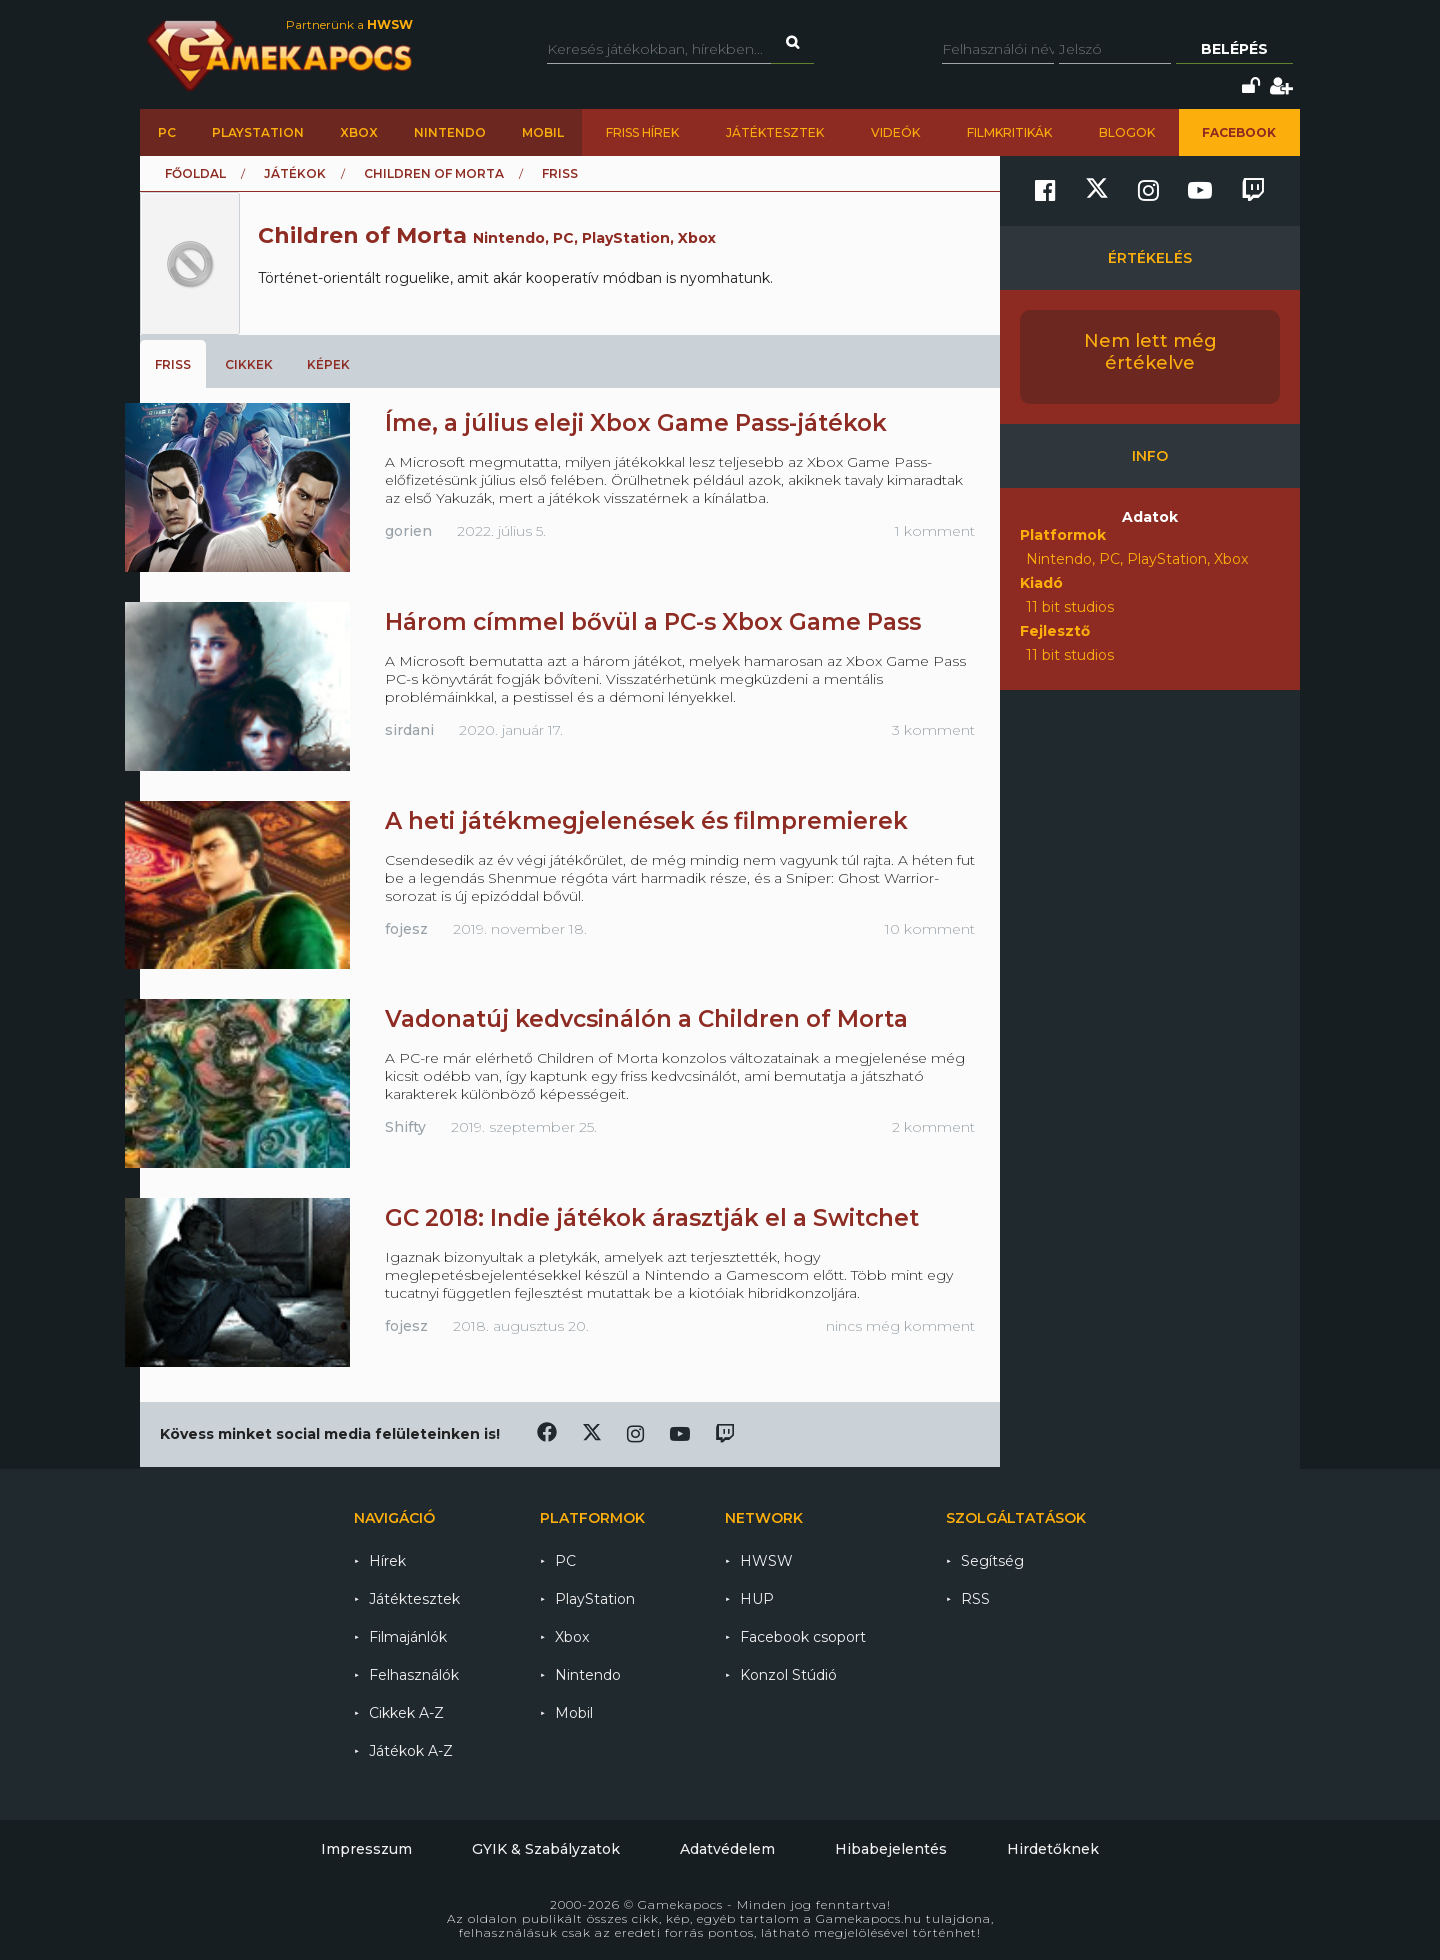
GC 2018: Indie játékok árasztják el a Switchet (652, 1218)
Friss (173, 364)
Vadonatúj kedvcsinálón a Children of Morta (646, 1019)
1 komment (935, 531)
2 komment (933, 1127)
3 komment (933, 730)
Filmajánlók (408, 1637)
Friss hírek (642, 132)
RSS (975, 1599)
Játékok (295, 173)
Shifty (405, 1127)
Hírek (387, 1561)
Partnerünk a (349, 24)
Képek (328, 364)
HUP (757, 1599)
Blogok (1127, 132)
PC (167, 132)
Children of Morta (434, 173)
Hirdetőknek (1053, 1849)
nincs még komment (900, 1326)
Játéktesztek (775, 132)
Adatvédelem (727, 1849)
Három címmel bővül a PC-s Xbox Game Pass (653, 622)
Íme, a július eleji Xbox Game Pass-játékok (636, 423)
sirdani (409, 730)
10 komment (930, 929)
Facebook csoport (803, 1637)
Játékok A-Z (411, 1751)
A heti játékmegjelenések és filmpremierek (646, 821)
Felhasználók (414, 1675)
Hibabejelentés (891, 1849)
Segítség (992, 1561)
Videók (895, 132)
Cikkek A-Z (406, 1713)
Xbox (359, 132)
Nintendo (450, 132)
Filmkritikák (1009, 132)
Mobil (543, 132)
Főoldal (195, 173)
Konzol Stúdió (788, 1675)
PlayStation (258, 132)
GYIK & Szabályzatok (546, 1849)
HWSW (766, 1561)
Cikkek (249, 364)
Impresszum (366, 1849)
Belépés (1234, 49)
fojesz (406, 929)
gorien (408, 531)
